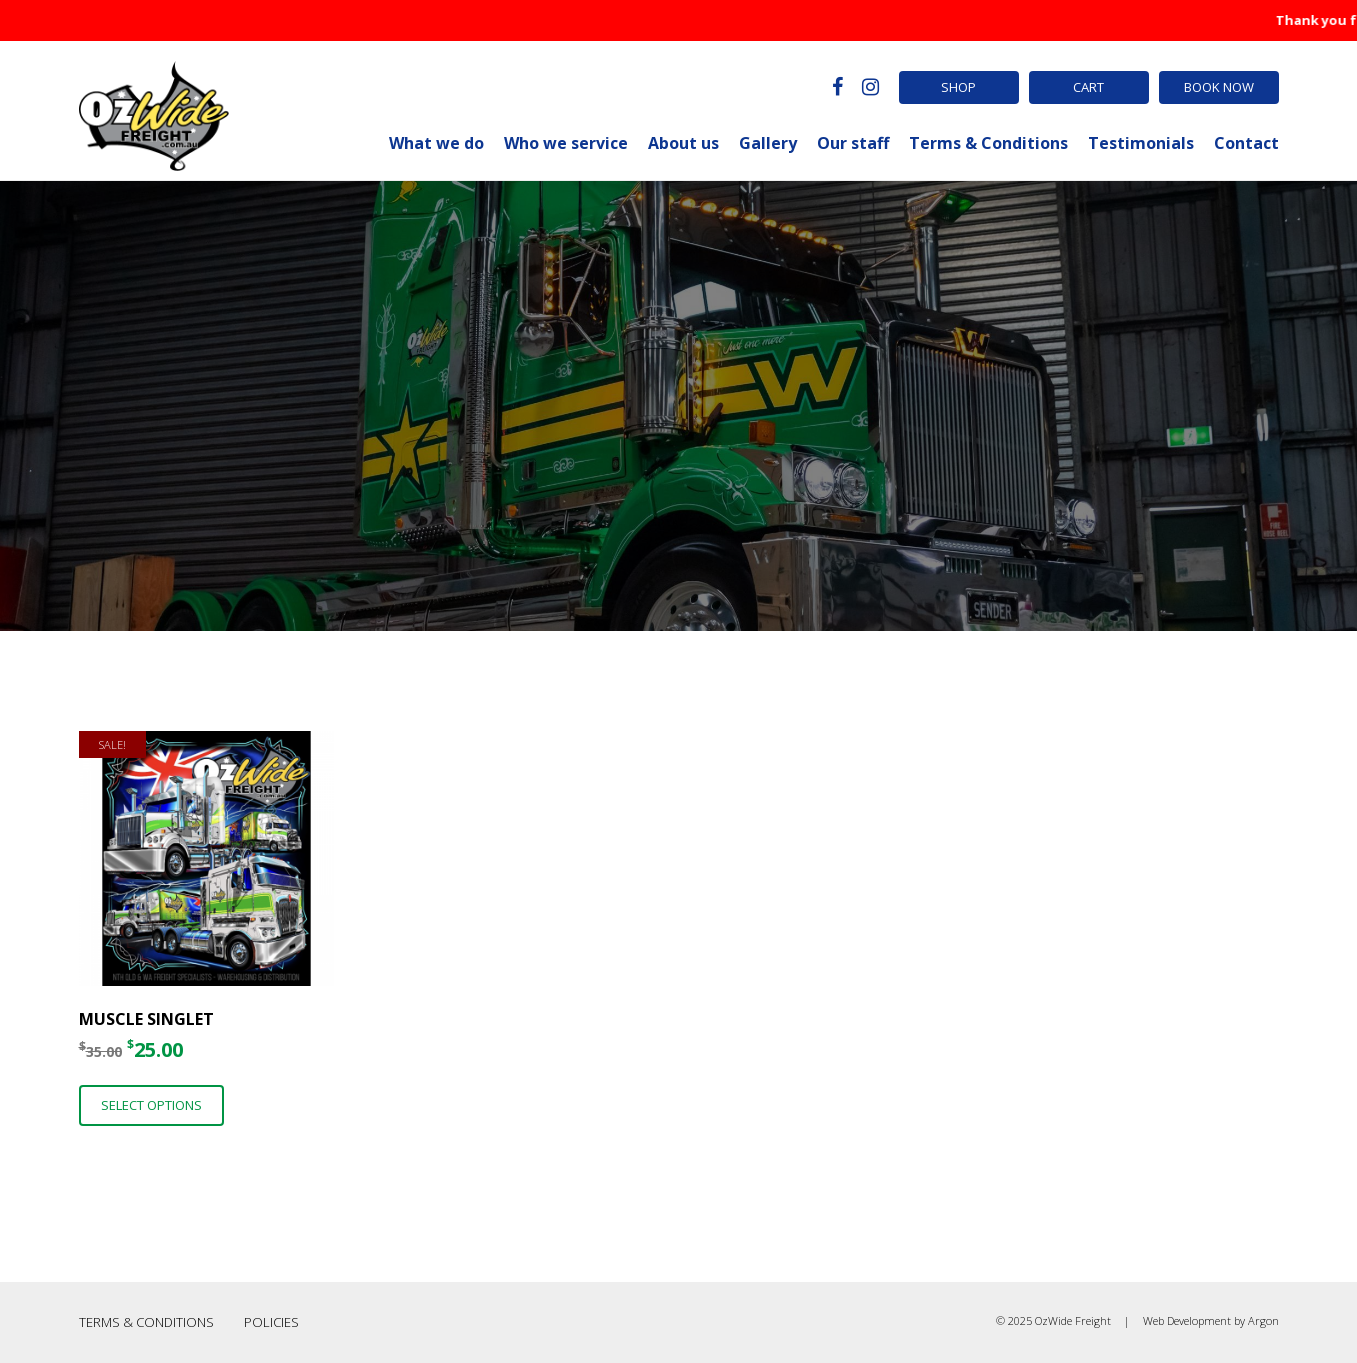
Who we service (566, 143)
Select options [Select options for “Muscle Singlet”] (151, 1105)
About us (683, 143)
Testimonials (1141, 143)
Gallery (768, 143)
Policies (271, 1322)
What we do (436, 143)
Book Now (1219, 87)
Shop (958, 87)
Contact (1246, 143)
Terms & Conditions (988, 143)
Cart (1088, 87)
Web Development (1187, 1320)
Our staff (853, 143)
